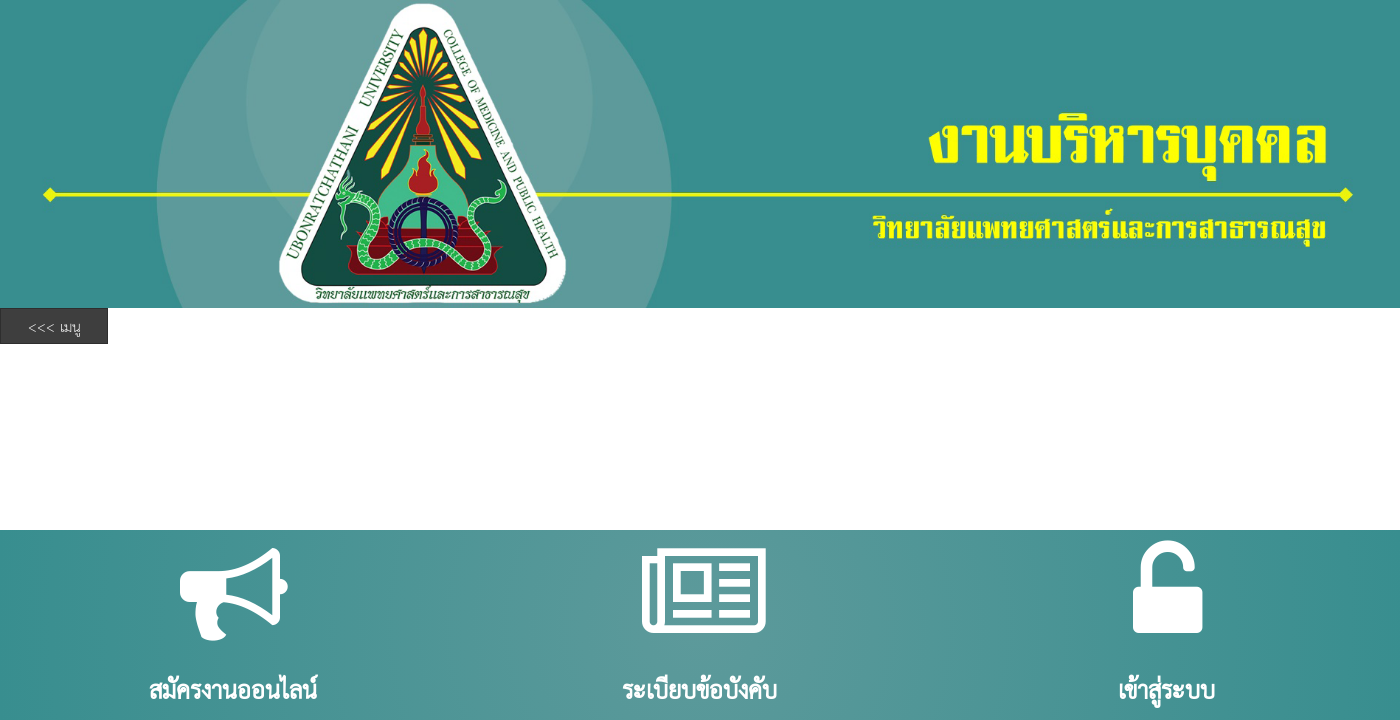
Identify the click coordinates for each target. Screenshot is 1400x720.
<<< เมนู (54, 326)
